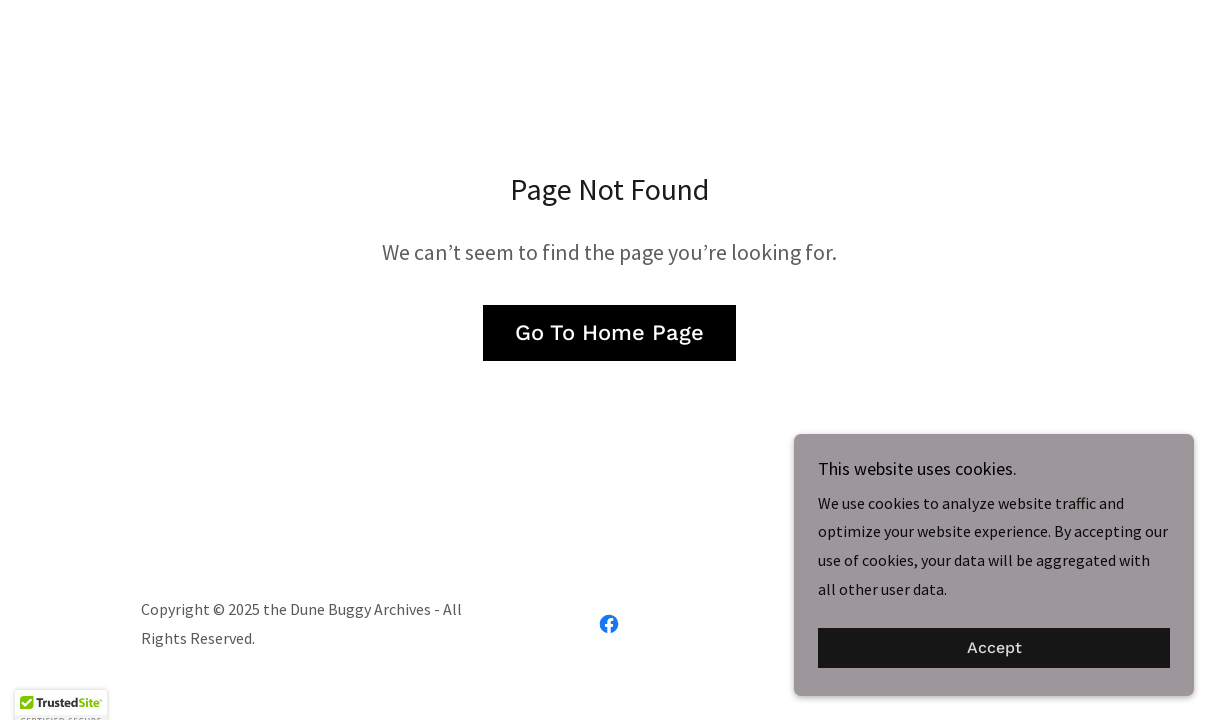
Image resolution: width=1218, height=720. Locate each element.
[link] (609, 624)
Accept (994, 648)
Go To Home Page (609, 332)
